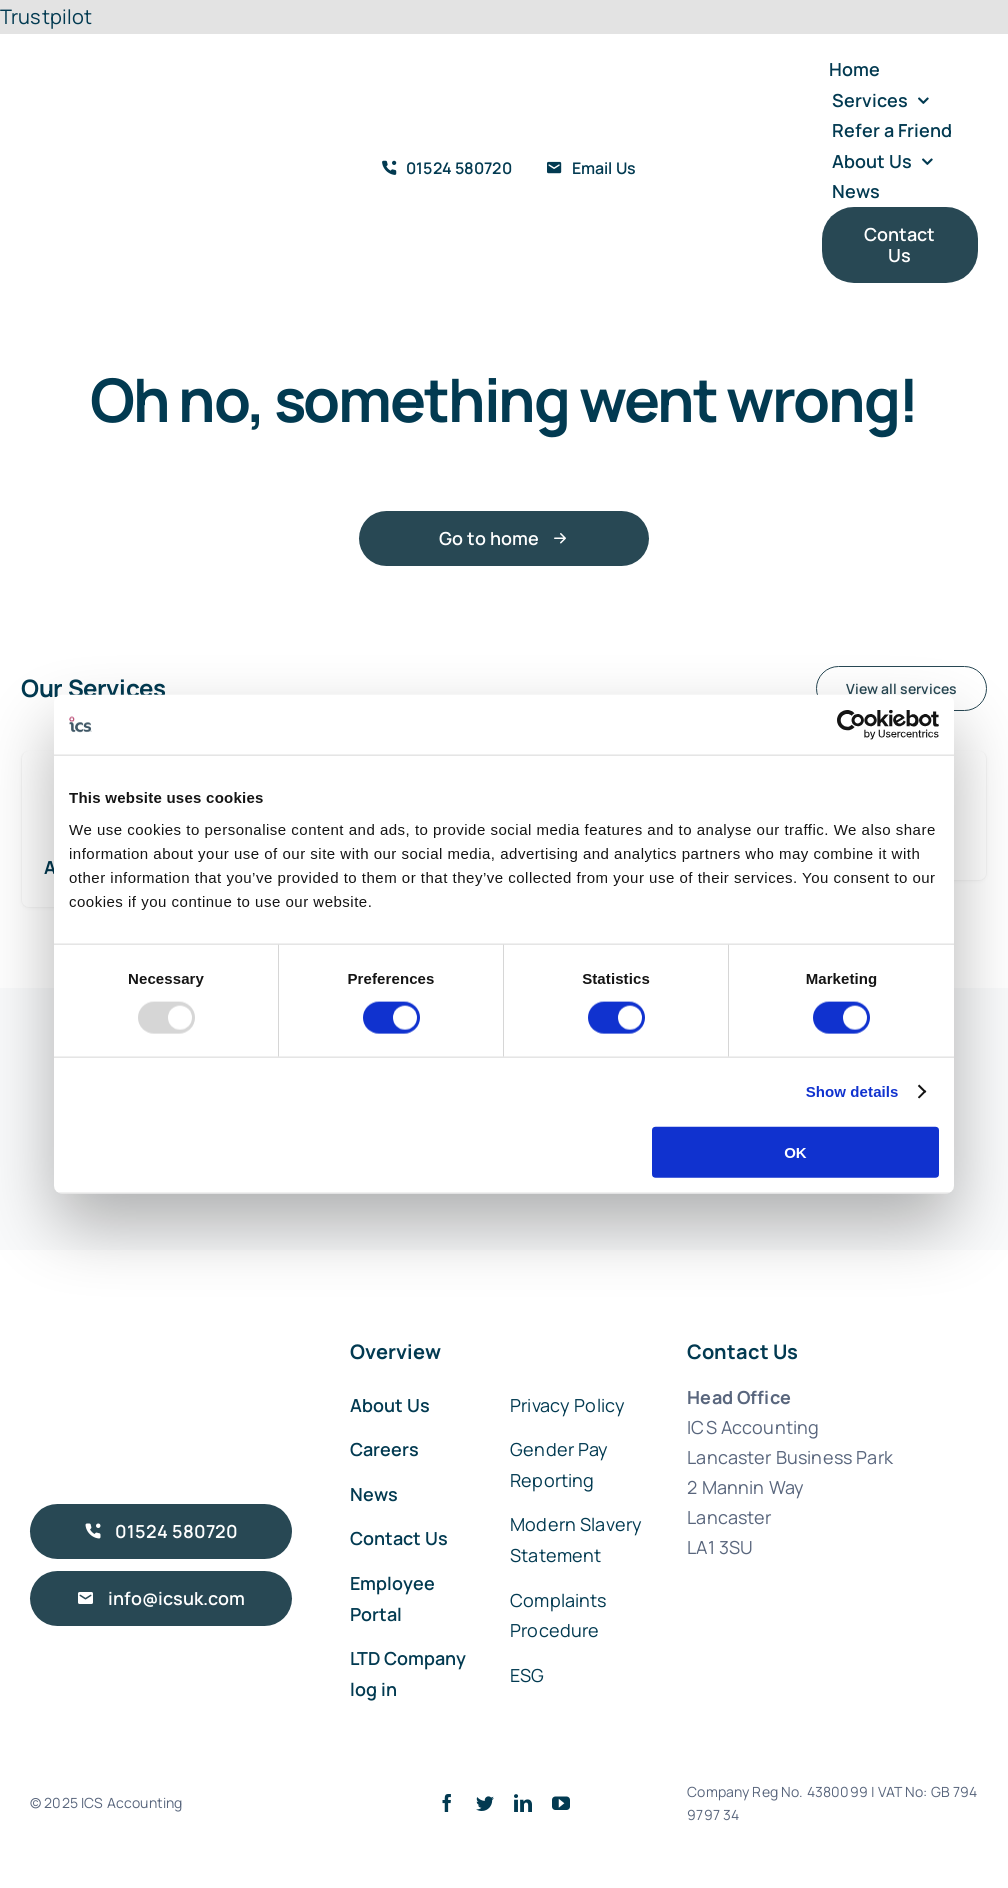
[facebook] (447, 1803)
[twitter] (485, 1803)
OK (795, 1151)
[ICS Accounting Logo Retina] (109, 102)
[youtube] (561, 1803)
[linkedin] (523, 1803)
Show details (852, 1091)
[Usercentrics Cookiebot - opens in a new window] (851, 725)
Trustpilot (46, 16)
